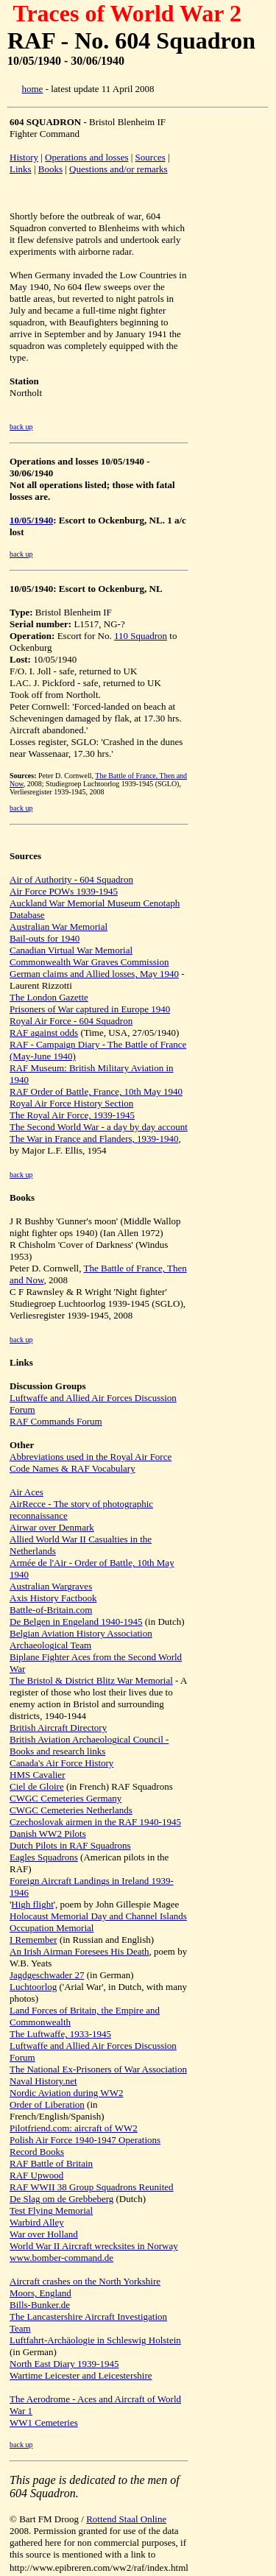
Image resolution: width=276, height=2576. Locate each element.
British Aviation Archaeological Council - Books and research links (89, 1745)
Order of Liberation (47, 2104)
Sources (150, 157)
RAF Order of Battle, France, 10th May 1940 (96, 1091)
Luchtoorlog (33, 1986)
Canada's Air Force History (61, 1762)
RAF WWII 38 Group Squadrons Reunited (92, 2186)
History (24, 157)
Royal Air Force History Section (71, 1103)
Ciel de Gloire (37, 1786)
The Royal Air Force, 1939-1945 (72, 1115)
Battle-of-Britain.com (51, 1609)
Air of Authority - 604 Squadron (71, 879)
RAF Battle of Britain (51, 2163)
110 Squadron (140, 635)
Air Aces (26, 1491)
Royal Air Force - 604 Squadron (71, 1020)
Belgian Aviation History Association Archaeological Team (81, 1639)
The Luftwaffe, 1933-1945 (60, 2033)
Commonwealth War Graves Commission (89, 961)
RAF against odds (44, 1032)
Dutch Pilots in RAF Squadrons (70, 1845)
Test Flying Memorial (51, 2210)
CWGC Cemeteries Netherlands (71, 1809)
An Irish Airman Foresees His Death (79, 1951)
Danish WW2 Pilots (48, 1833)
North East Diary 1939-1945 (64, 2363)
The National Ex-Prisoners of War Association (98, 2069)
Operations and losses (86, 157)
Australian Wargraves (51, 1586)
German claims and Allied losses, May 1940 (94, 973)
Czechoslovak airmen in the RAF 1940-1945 (95, 1821)
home (32, 88)
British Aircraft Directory (58, 1727)
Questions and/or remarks (118, 168)
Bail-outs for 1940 (44, 938)
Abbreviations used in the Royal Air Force (90, 1456)
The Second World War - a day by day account (99, 1126)
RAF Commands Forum (56, 1421)
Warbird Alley (37, 2222)
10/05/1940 (31, 520)
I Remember (33, 1939)
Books (50, 168)
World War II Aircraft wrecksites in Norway (94, 2245)
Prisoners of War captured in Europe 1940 (90, 1008)
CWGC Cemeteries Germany (65, 1798)
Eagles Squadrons (44, 1857)
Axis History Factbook (53, 1597)
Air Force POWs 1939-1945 (64, 891)
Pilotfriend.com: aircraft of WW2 (74, 2128)
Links (21, 168)
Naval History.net (43, 2080)
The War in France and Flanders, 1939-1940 (94, 1138)
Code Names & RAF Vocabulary (72, 1468)
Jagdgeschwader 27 (47, 1974)
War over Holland (44, 2234)
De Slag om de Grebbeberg (61, 2198)
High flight (32, 1904)
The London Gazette (49, 997)
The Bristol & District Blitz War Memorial (91, 1680)
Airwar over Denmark (52, 1527)
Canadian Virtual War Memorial (71, 950)
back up (21, 427)
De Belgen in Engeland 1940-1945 (76, 1621)
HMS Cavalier (37, 1774)
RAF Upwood (36, 2175)
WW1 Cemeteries (44, 2422)
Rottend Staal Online (126, 2518)
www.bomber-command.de (61, 2257)
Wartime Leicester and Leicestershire (81, 2375)
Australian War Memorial (58, 926)
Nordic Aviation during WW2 (66, 2092)
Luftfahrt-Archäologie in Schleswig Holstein (95, 2340)
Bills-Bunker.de (40, 2304)
